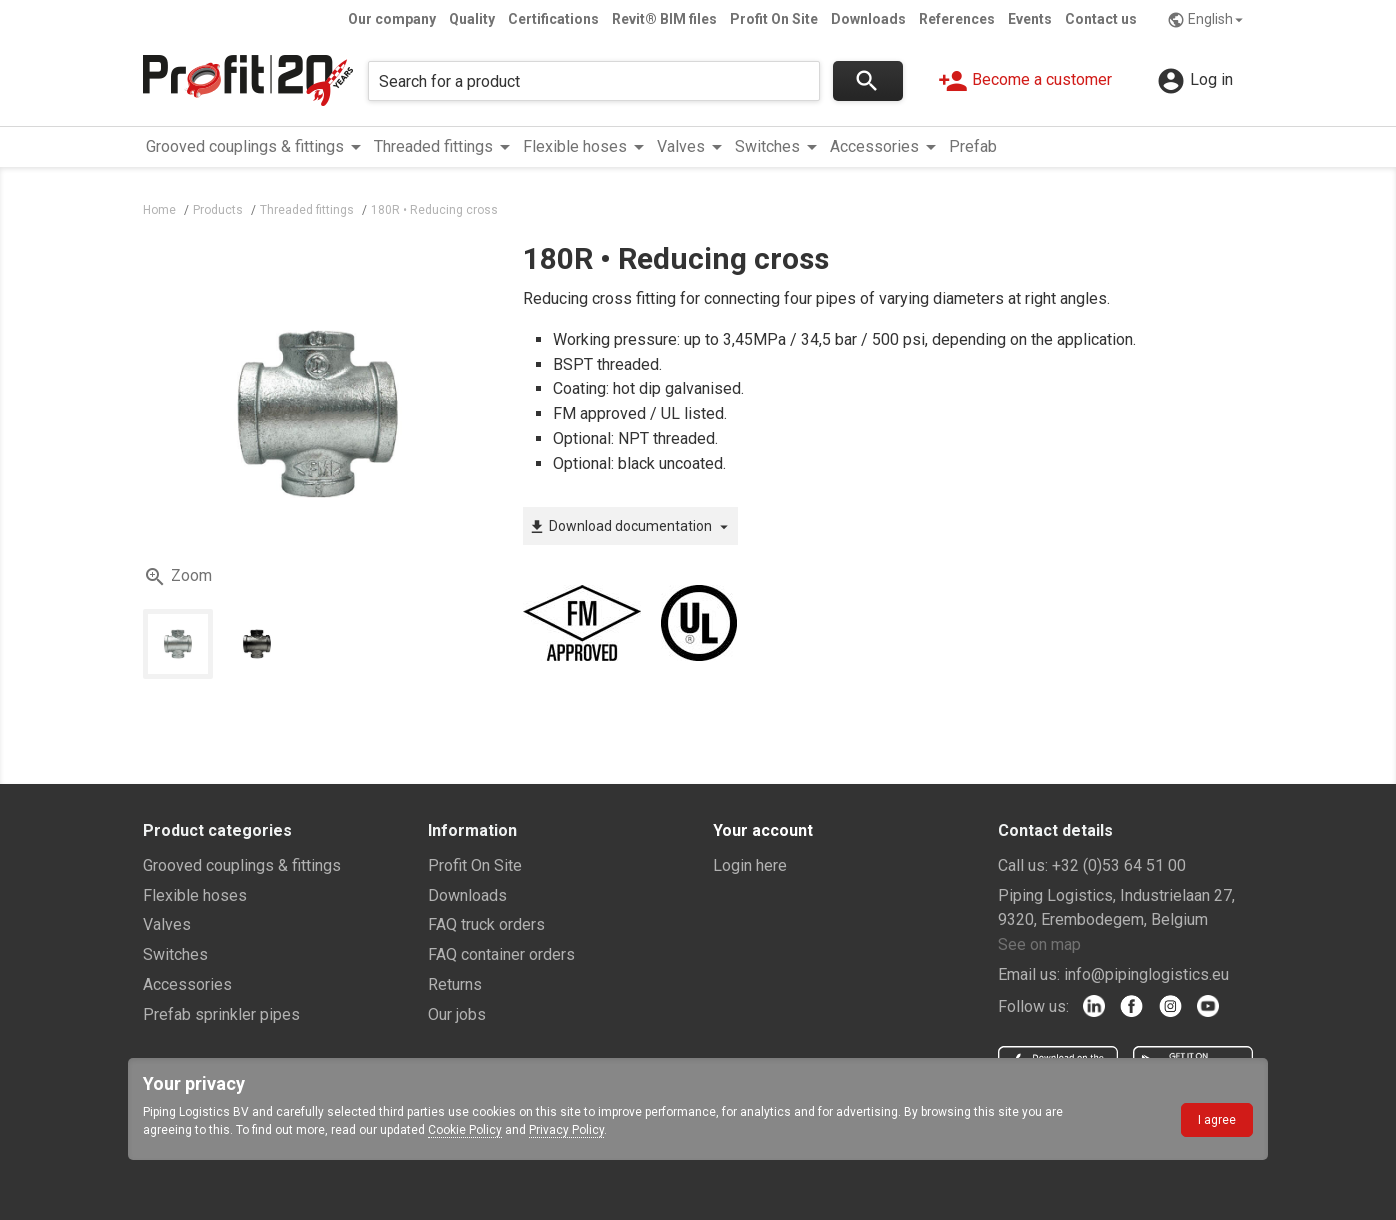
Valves (167, 924)
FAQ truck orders (486, 924)
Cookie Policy (465, 1130)
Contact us (1101, 19)
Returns (455, 984)
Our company (392, 19)
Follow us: (1033, 1006)
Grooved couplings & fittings (242, 865)
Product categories (217, 830)
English (1207, 20)
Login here (750, 865)
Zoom (177, 577)
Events (1030, 19)
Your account (763, 830)
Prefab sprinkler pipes (221, 1014)
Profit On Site (774, 19)
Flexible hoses (195, 895)
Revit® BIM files (664, 19)
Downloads (868, 19)
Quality (472, 19)
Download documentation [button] (630, 527)
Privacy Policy (566, 1130)
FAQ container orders (501, 954)
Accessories (187, 984)
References (957, 19)
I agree (1217, 1120)
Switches (175, 954)
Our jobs (457, 1014)
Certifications (553, 19)
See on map (1039, 944)
